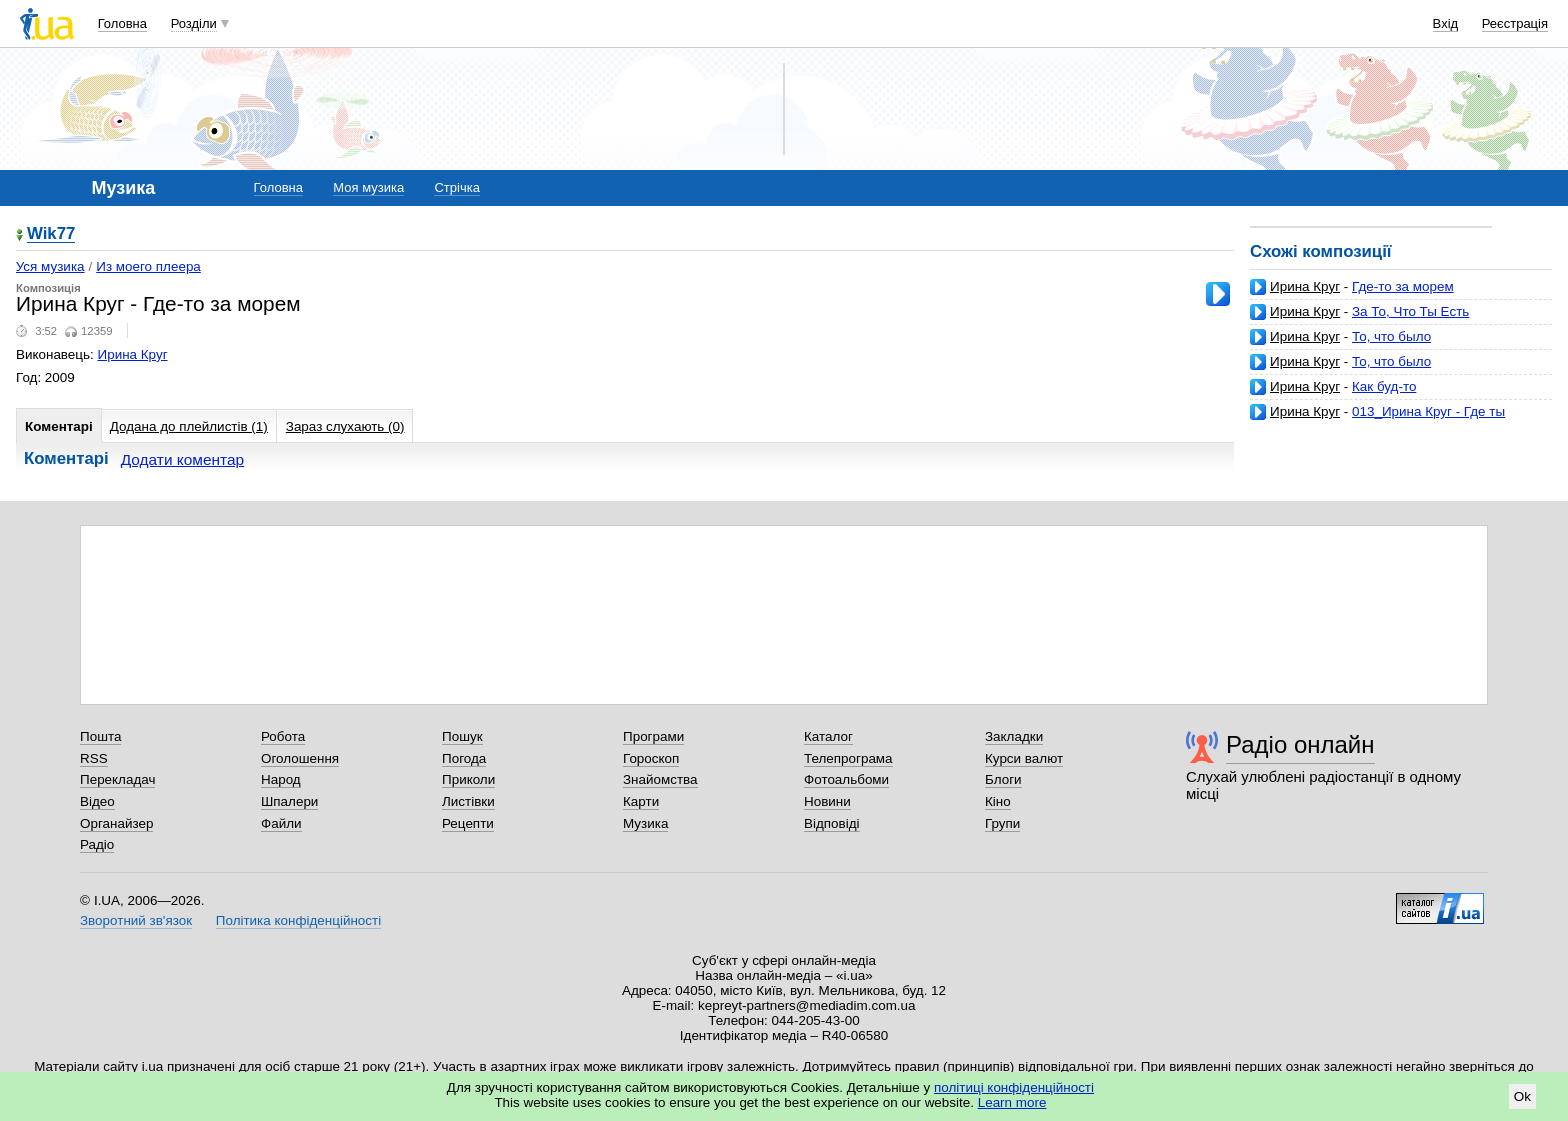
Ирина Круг (1305, 286)
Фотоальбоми (846, 779)
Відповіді (832, 823)
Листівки (468, 801)
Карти (641, 801)
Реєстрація (1515, 23)
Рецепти (468, 823)
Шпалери (289, 801)
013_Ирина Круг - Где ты (1428, 411)
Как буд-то (1384, 386)
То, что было (1391, 336)
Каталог (828, 736)
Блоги (1003, 779)
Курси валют (1024, 758)
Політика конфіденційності (298, 920)
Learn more (1012, 1102)
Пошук (462, 736)
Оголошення (300, 758)
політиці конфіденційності (1014, 1087)
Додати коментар (182, 459)
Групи (1002, 823)
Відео (97, 801)
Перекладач (117, 779)
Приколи (468, 779)
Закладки (1014, 736)
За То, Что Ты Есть (1410, 311)
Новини (827, 801)
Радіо (97, 844)
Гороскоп (651, 758)
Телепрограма (848, 758)
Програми (653, 736)
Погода (464, 758)
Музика (645, 823)
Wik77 (51, 234)
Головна (122, 23)
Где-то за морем (1403, 286)
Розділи (194, 23)
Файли (281, 823)
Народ (281, 779)
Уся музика (50, 266)
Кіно (998, 801)
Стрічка (456, 187)
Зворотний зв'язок (136, 920)
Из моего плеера (148, 266)
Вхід (1446, 23)
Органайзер (116, 823)
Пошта (100, 736)
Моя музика (368, 187)
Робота (283, 736)
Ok (1522, 1096)
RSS (94, 758)
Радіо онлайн (1300, 744)
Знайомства (660, 779)
